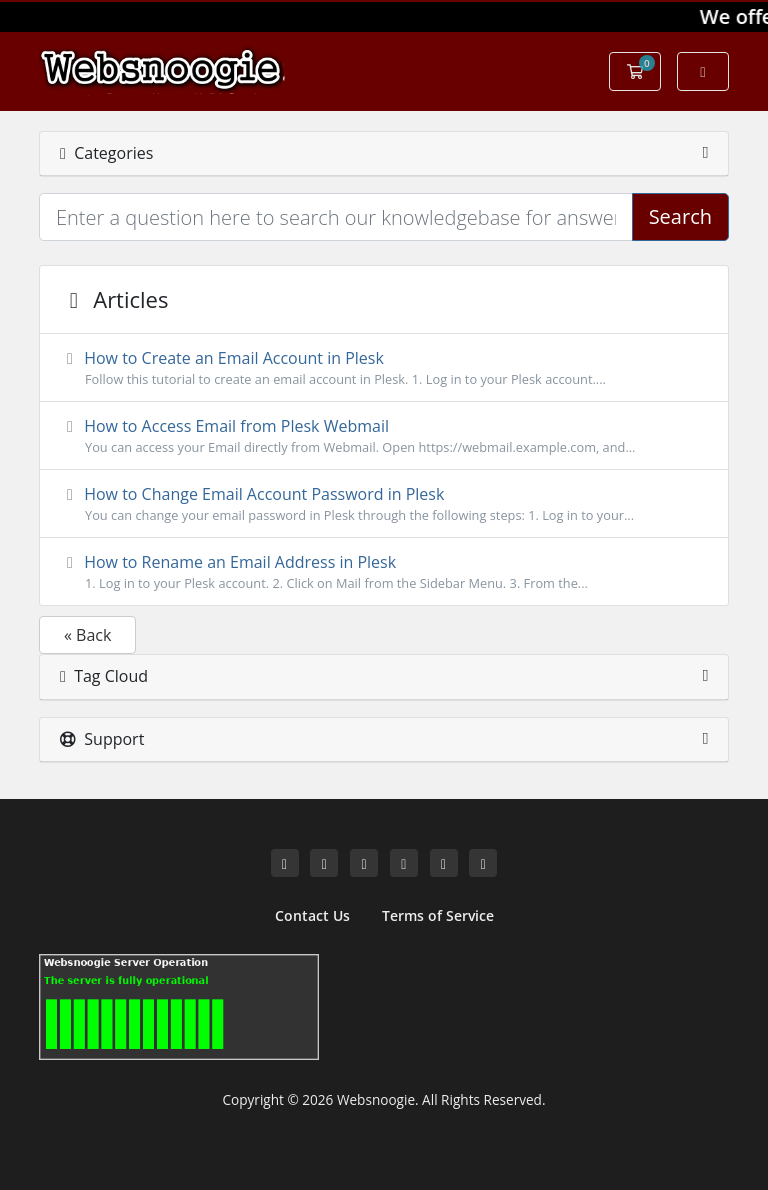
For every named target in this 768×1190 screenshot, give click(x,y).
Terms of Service (438, 915)
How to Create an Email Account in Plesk (384, 368)
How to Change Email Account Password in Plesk (384, 504)
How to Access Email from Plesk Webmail (384, 436)
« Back (87, 635)
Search (680, 216)
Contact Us (312, 915)
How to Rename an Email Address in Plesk (384, 572)
